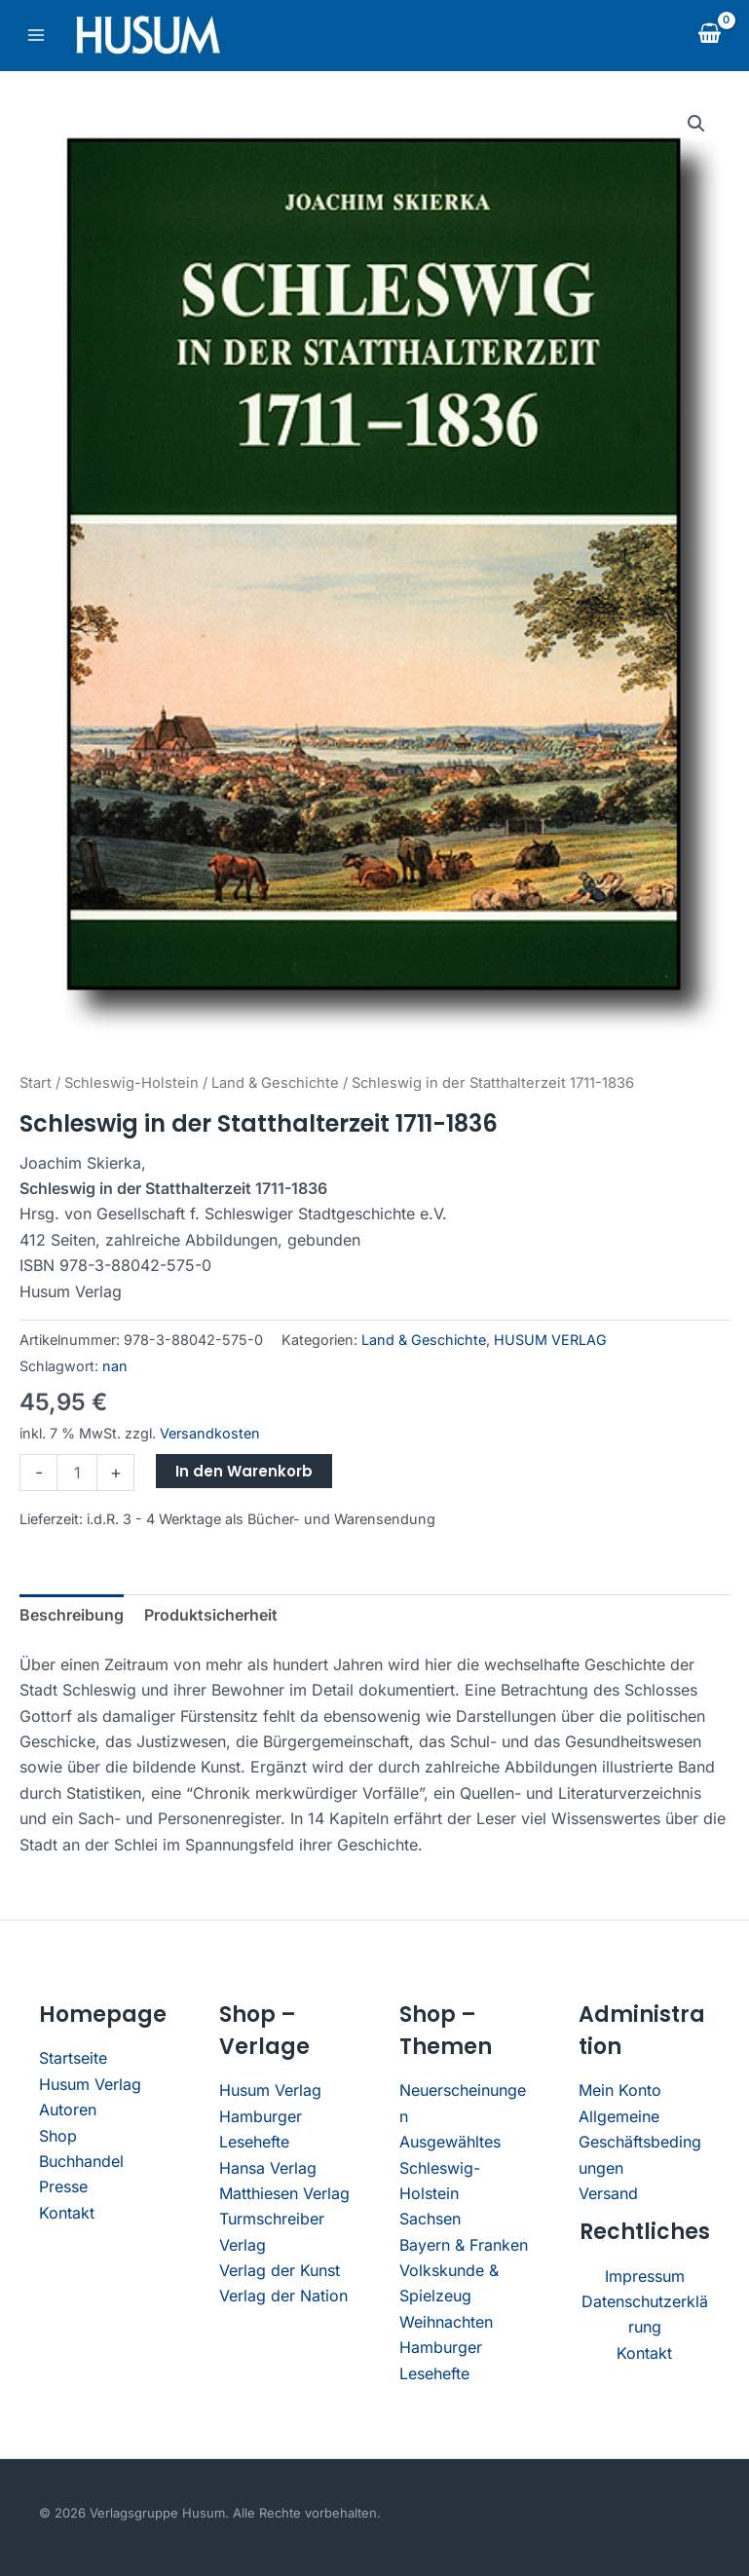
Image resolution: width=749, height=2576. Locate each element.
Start (35, 1083)
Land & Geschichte (275, 1083)
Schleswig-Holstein (131, 1083)
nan (115, 1366)
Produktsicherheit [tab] (211, 1614)
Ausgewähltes (450, 2141)
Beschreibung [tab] (71, 1614)
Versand (608, 2193)
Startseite (73, 2058)
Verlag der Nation (283, 2295)
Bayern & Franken (463, 2245)
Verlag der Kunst (279, 2270)
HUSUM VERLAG (550, 1339)
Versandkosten (210, 1433)
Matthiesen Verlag (284, 2193)
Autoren (67, 2109)
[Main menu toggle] (36, 35)
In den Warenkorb (244, 1471)
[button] (696, 123)
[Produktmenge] (76, 1472)
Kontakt (66, 2212)
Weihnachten (446, 2322)
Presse (63, 2186)
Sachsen (430, 2218)
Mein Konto (620, 2090)
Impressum (645, 2276)
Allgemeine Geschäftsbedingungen (640, 2142)
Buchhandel (81, 2161)
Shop (58, 2136)
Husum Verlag (90, 2084)
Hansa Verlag (268, 2168)
